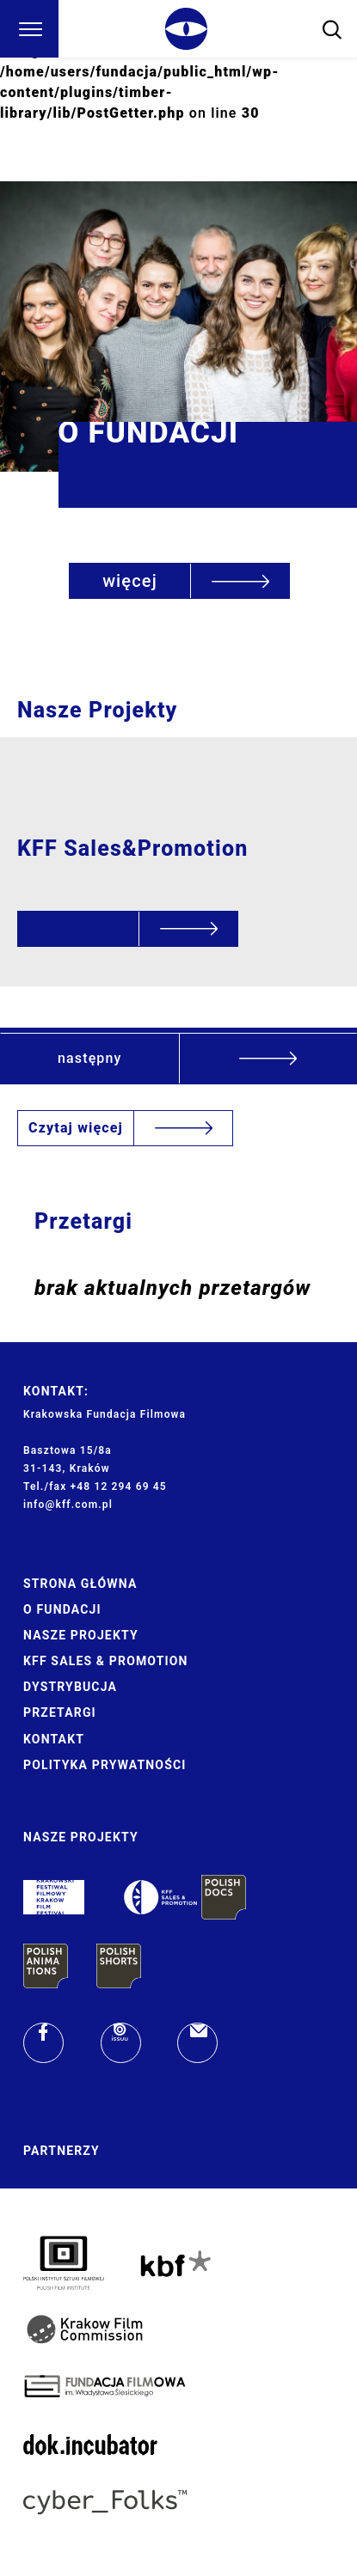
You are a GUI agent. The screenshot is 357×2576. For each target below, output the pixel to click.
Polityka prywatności (104, 1765)
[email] (197, 2043)
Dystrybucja (70, 1687)
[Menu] (29, 29)
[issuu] (121, 2043)
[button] (178, 1058)
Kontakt (53, 1739)
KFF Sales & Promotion (105, 1661)
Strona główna (80, 1583)
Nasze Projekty (80, 1635)
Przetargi (59, 1712)
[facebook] (43, 2043)
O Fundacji (62, 1609)
